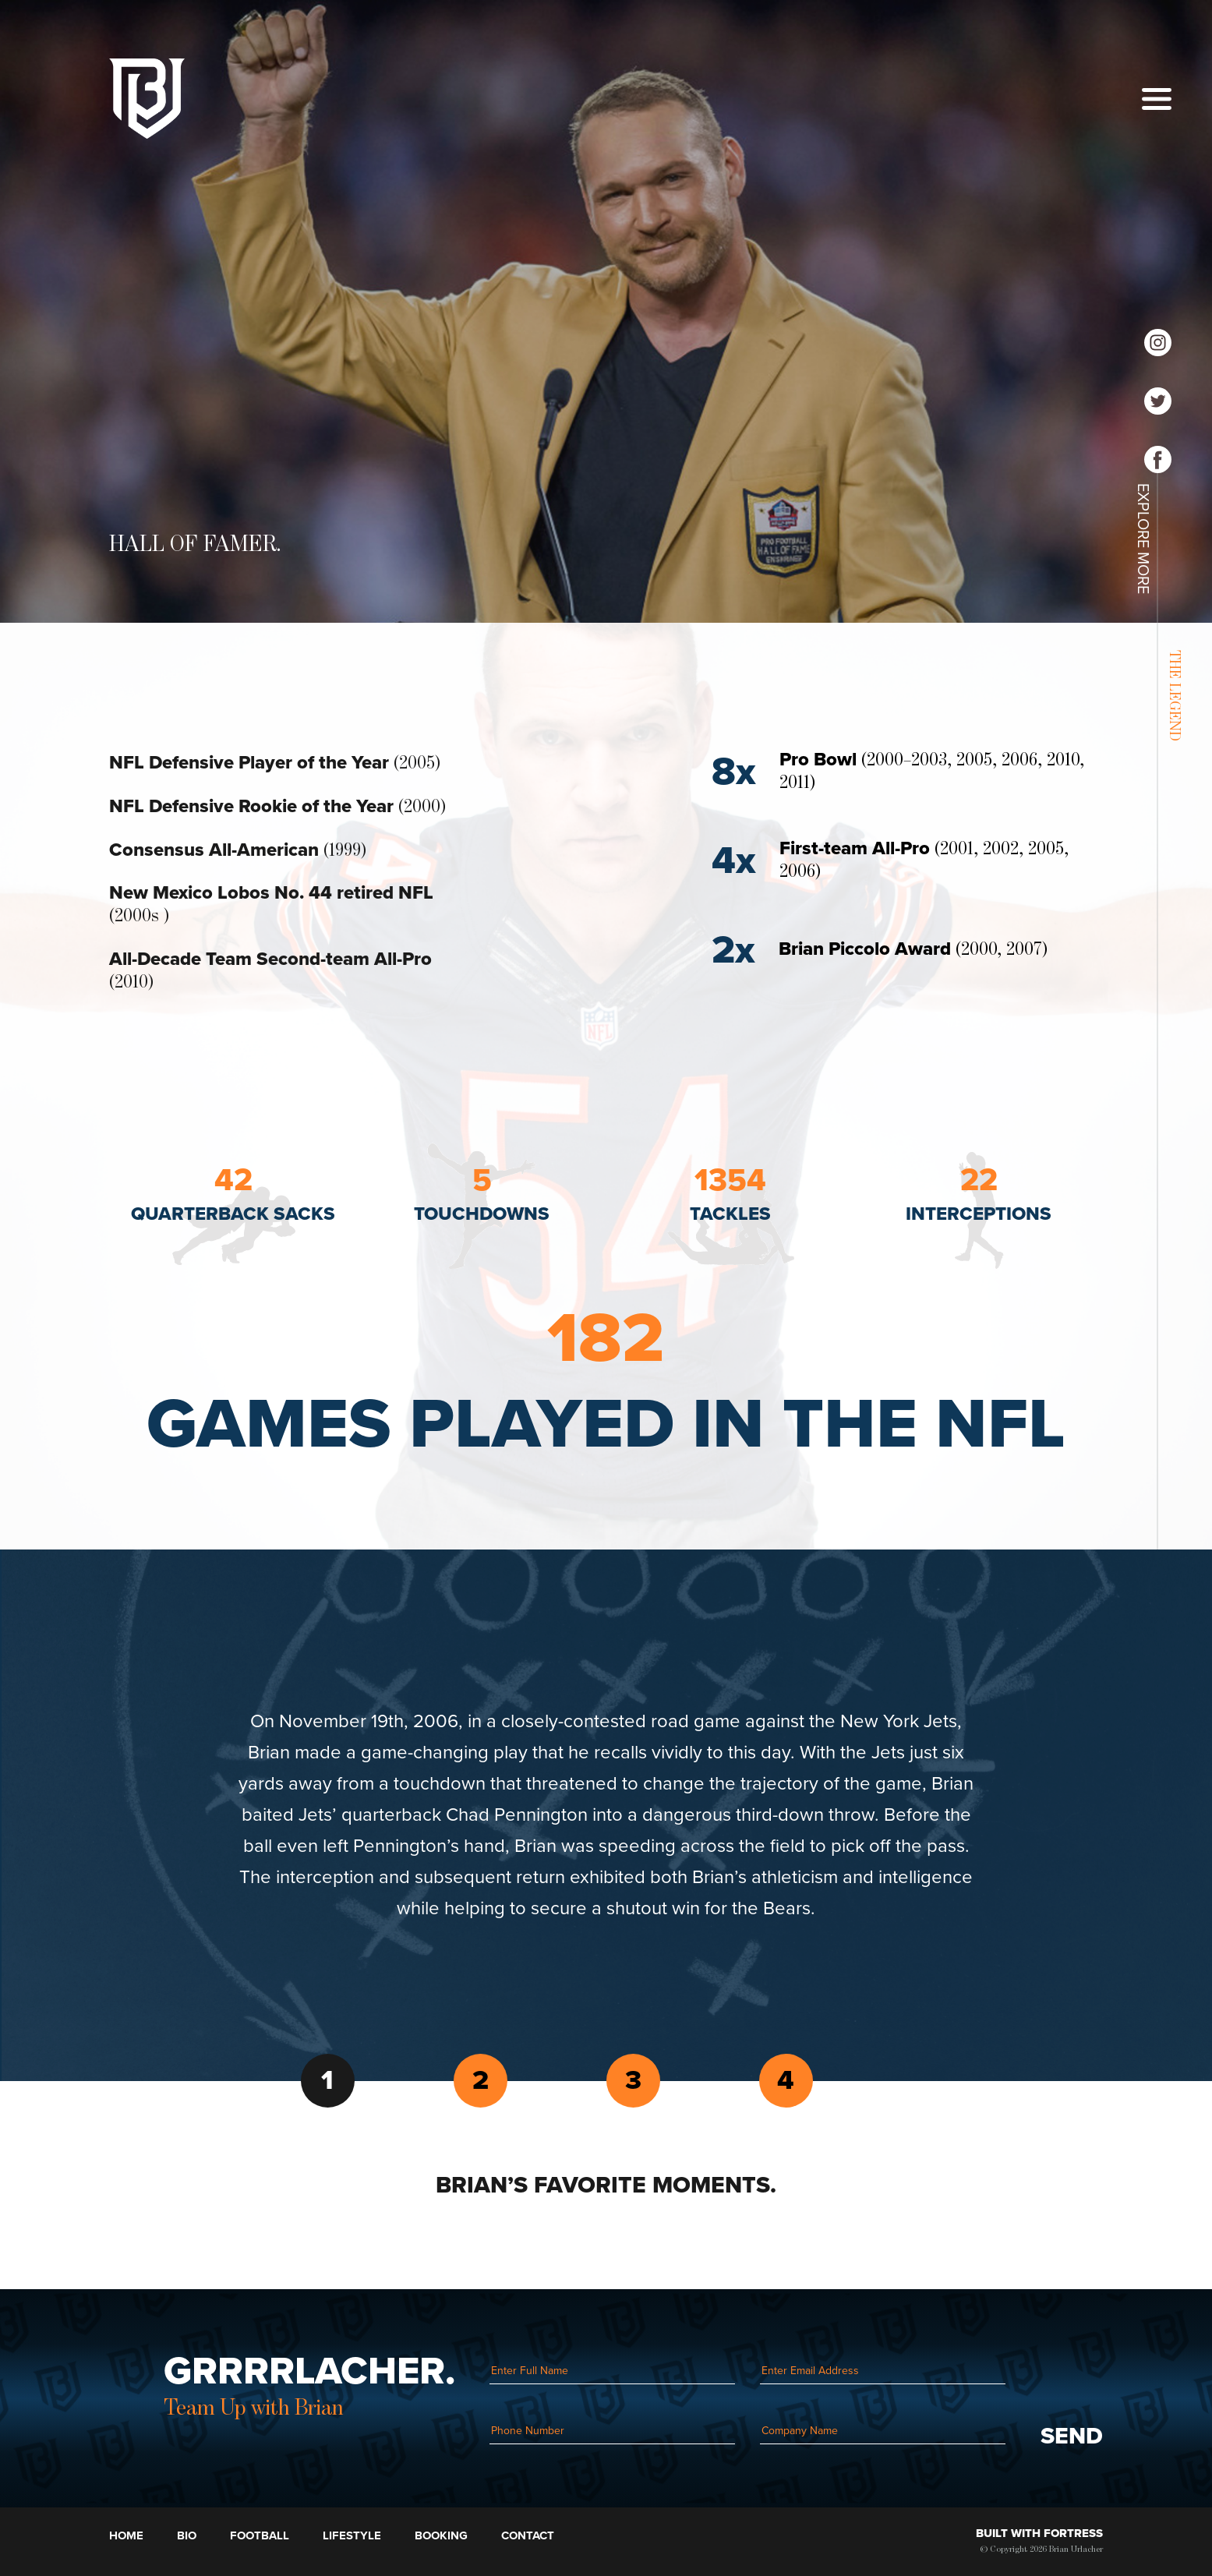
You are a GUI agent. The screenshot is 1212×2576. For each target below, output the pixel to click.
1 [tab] (327, 2080)
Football (259, 2535)
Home (126, 2535)
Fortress (1073, 2533)
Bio (186, 2535)
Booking (441, 2535)
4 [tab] (785, 2080)
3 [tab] (633, 2080)
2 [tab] (480, 2080)
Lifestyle (352, 2535)
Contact (527, 2535)
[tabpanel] (606, 1815)
